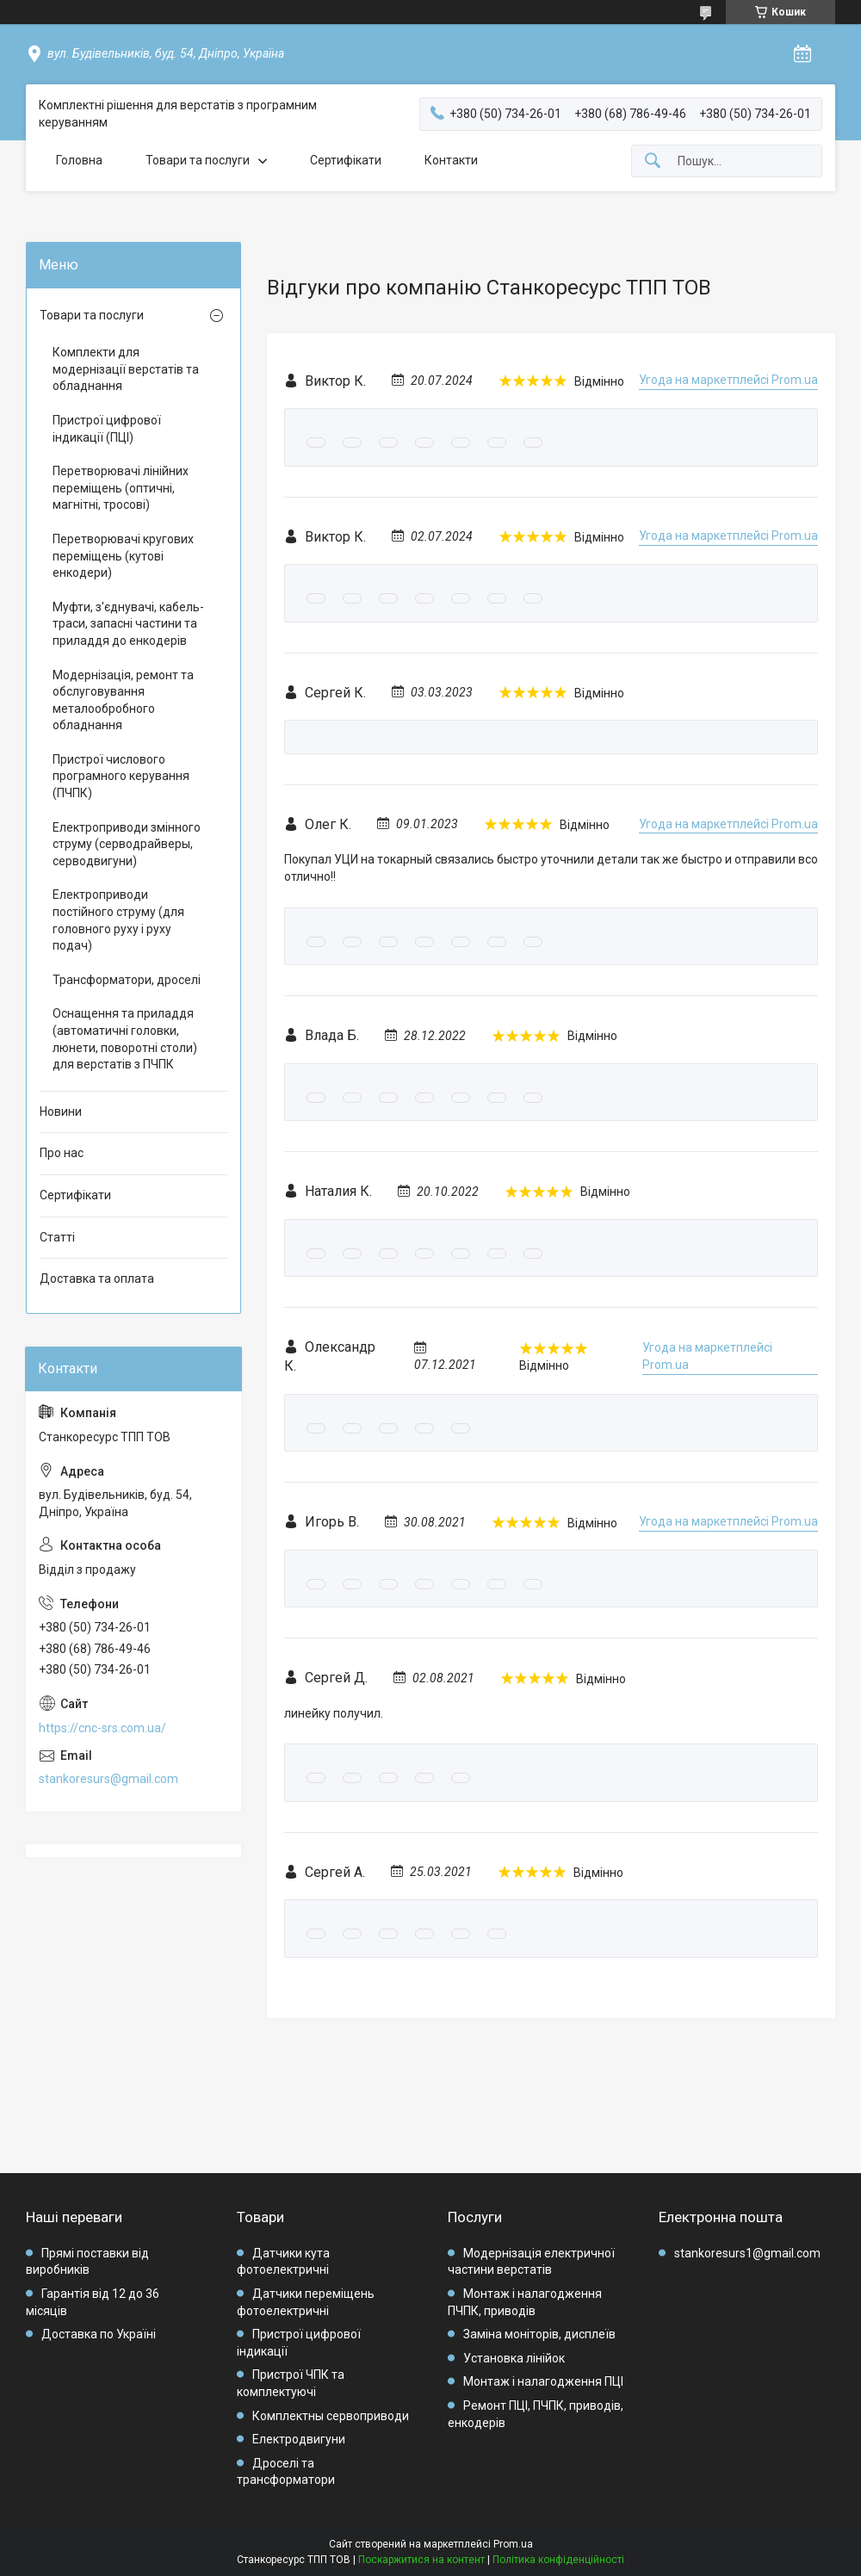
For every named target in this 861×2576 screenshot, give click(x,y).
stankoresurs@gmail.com (108, 1779)
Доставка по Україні (98, 2334)
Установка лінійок (514, 2358)
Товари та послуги (198, 160)
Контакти (451, 160)
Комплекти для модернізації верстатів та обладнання (126, 369)
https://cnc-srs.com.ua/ (102, 1728)
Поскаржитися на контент (421, 2560)
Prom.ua (513, 2544)
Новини (61, 1111)
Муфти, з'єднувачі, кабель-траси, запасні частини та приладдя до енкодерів (128, 623)
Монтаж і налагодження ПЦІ (543, 2381)
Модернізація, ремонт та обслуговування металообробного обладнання (123, 700)
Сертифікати (345, 160)
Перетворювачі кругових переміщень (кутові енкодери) (123, 555)
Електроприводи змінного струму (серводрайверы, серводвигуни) (127, 844)
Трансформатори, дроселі (127, 980)
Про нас (62, 1153)
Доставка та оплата (97, 1278)
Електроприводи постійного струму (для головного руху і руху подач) (118, 920)
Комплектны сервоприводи (330, 2416)
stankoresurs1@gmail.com (747, 2253)
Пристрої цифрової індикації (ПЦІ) (107, 428)
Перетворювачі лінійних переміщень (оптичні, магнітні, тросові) (121, 487)
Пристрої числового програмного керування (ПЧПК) (121, 776)
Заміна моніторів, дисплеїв (539, 2334)
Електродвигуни (298, 2439)
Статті (57, 1237)
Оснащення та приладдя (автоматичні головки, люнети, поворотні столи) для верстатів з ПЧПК (125, 1038)
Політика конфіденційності (558, 2560)
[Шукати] (653, 161)
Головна (79, 160)
